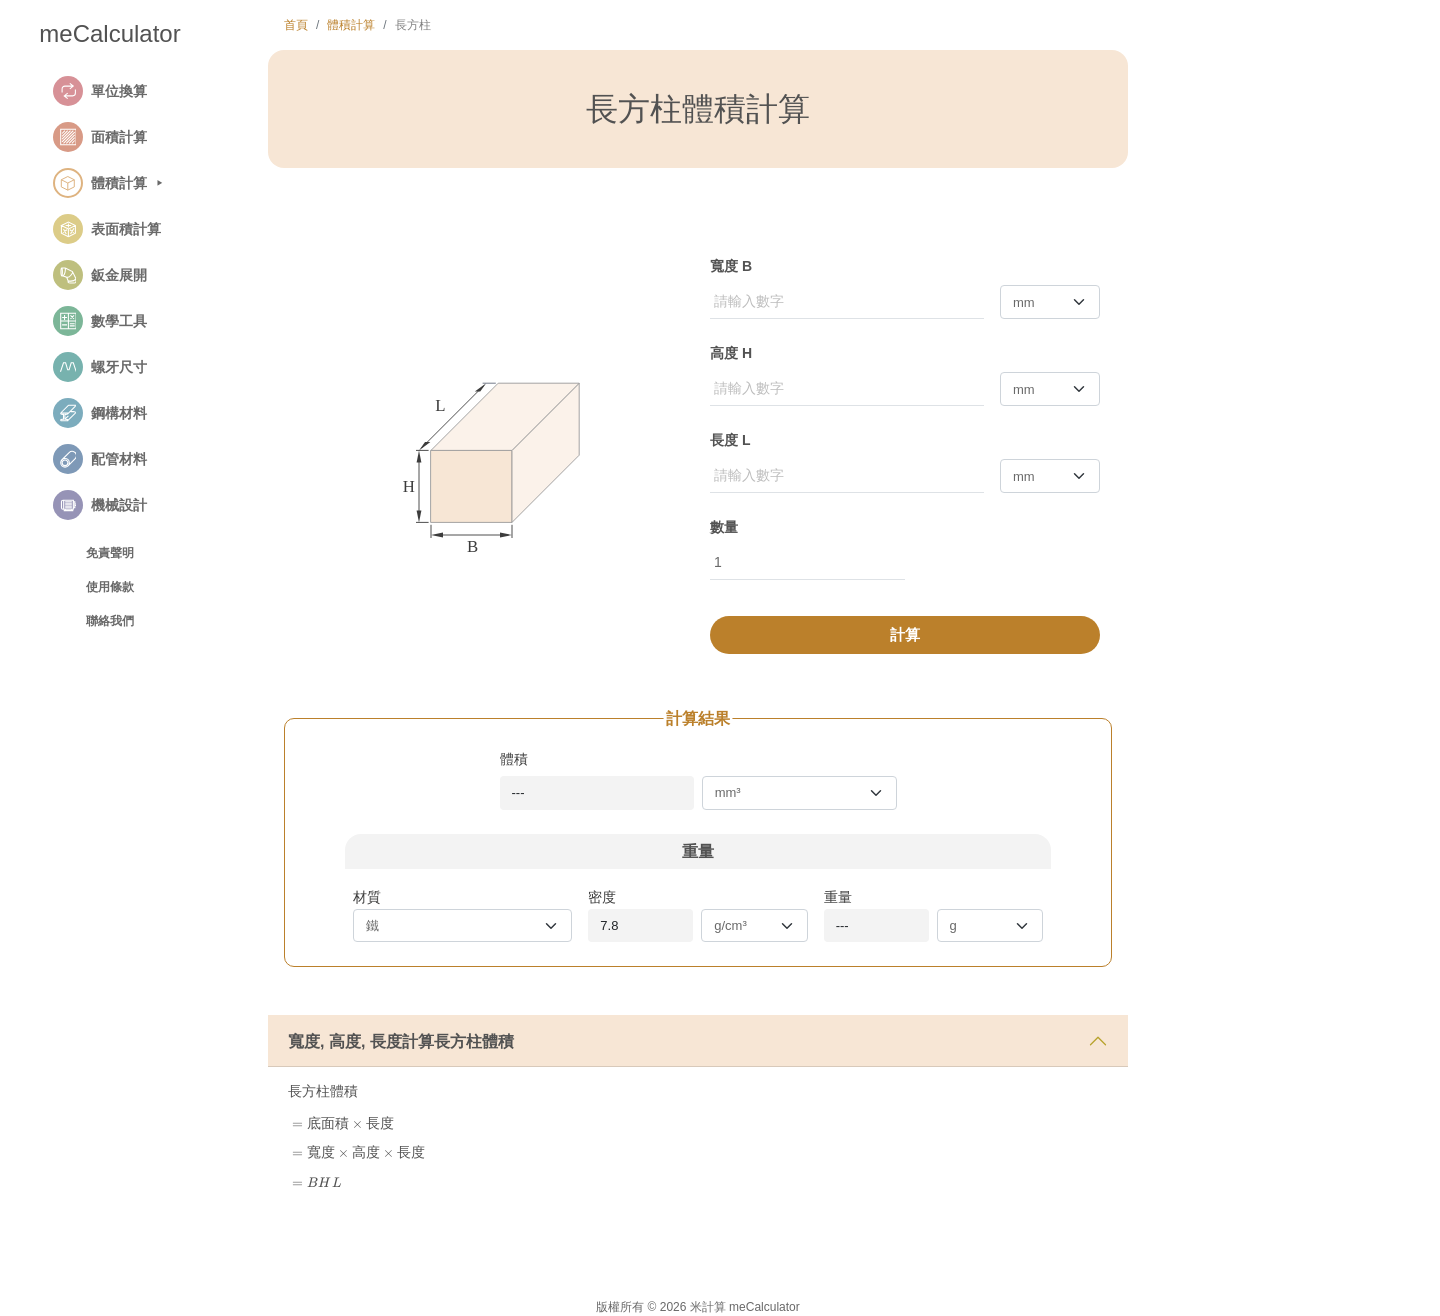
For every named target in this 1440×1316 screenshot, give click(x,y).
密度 (602, 897)
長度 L (730, 440)
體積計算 (351, 25)
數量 (724, 527)
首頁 (296, 25)
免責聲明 (110, 553)
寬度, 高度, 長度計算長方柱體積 (401, 1041)
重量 (838, 897)
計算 (905, 634)
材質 (367, 897)
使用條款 (110, 587)
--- (518, 792)
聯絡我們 (110, 621)
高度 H (731, 353)
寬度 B (731, 266)
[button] (132, 91)
